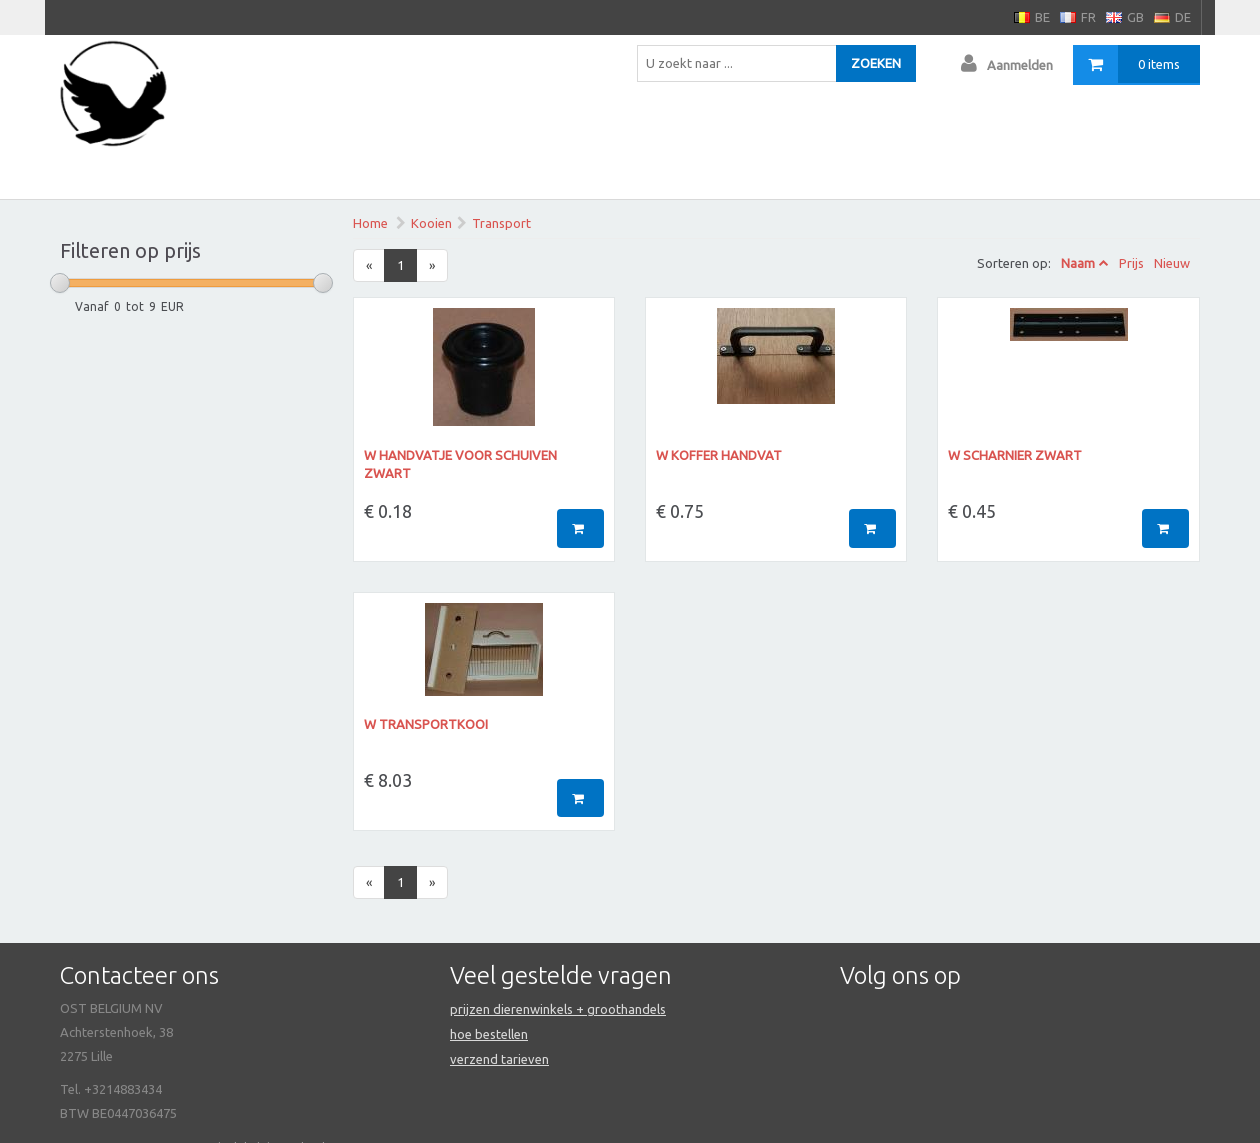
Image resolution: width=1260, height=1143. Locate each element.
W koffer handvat (719, 455)
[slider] (60, 283)
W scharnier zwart (1015, 455)
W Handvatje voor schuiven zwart (460, 464)
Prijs (1131, 263)
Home (370, 223)
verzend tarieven (499, 1059)
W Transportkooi (426, 724)
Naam (1078, 263)
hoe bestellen (489, 1034)
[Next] (432, 265)
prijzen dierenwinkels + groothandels (558, 1009)
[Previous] (369, 265)
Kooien (431, 223)
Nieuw (1172, 263)
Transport (501, 223)
